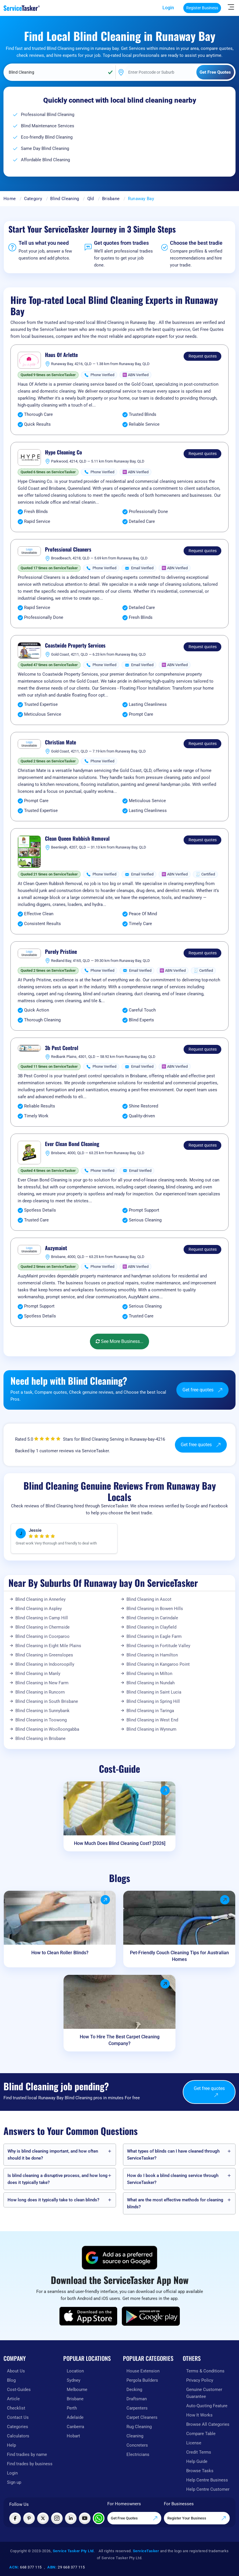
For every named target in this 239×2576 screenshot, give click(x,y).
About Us (16, 2371)
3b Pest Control (61, 1048)
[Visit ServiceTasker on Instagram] (57, 2518)
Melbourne (77, 2389)
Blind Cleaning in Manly (37, 1673)
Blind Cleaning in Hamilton (152, 1655)
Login (168, 7)
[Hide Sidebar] (231, 6)
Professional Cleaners (68, 549)
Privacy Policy (199, 2380)
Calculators (18, 2436)
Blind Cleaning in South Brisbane (46, 1701)
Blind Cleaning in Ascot (148, 1599)
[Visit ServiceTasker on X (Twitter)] (43, 2518)
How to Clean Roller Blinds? (59, 1952)
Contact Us (18, 2417)
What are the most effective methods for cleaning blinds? (175, 2203)
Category (33, 198)
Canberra (75, 2426)
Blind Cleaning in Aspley (38, 1608)
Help (11, 2445)
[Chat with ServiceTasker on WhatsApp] (98, 2518)
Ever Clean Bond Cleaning (72, 1144)
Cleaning (134, 2436)
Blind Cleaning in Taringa (150, 1710)
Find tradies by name (27, 2454)
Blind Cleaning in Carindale (152, 1617)
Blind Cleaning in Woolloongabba (47, 1729)
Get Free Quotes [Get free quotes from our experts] (134, 2518)
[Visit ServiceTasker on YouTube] (84, 2518)
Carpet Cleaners (141, 2417)
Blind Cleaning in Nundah (150, 1682)
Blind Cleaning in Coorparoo (42, 1636)
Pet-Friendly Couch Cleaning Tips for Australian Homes (179, 1956)
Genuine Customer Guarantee (204, 2393)
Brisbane (110, 198)
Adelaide (75, 2417)
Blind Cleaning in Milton (149, 1673)
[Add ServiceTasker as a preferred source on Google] (119, 2257)
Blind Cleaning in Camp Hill (41, 1617)
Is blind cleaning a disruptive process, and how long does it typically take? (58, 2179)
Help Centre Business (207, 2480)
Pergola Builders (142, 2380)
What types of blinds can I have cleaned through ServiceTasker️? (173, 2155)
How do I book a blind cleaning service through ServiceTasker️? (172, 2179)
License (193, 2443)
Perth (72, 2408)
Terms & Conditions (205, 2371)
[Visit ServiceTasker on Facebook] (15, 2518)
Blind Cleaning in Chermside (42, 1627)
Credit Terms (198, 2452)
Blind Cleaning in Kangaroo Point (158, 1664)
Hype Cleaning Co (63, 452)
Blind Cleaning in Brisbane (40, 1738)
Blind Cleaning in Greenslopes (44, 1655)
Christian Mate (60, 742)
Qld (90, 198)
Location (75, 2371)
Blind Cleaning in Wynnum (151, 1729)
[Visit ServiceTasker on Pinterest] (29, 2518)
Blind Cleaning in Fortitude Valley (158, 1645)
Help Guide (196, 2461)
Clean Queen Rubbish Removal (77, 838)
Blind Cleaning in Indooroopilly (44, 1664)
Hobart (73, 2436)
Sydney (73, 2380)
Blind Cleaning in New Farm (41, 1682)
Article (13, 2398)
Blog (11, 2380)
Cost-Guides (19, 2389)
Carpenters (137, 2408)
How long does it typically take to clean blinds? (53, 2199)
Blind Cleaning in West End (152, 1720)
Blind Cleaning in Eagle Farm (154, 1636)
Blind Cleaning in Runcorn (40, 1692)
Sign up (14, 2482)
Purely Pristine (61, 952)
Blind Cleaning (64, 198)
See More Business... (119, 1341)
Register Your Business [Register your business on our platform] (196, 2518)
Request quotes (203, 356)
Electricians (137, 2454)
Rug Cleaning (139, 2426)
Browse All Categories (207, 2424)
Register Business (202, 8)
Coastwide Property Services (75, 645)
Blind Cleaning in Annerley (40, 1599)
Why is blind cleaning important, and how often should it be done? (53, 2155)
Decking (134, 2389)
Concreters (137, 2445)
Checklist (16, 2408)
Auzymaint (56, 1248)
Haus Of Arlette (61, 355)
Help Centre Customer (207, 2489)
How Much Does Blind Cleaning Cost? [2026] (119, 1843)
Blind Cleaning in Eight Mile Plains (48, 1645)
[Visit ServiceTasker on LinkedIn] (71, 2518)
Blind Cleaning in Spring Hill (153, 1701)
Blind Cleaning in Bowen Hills (154, 1608)
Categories (17, 2426)
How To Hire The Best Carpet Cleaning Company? (120, 2040)
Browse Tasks (199, 2470)
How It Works (199, 2415)
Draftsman (136, 2398)
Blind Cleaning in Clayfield (151, 1627)
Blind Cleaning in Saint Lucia (153, 1692)
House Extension (143, 2371)
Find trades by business (29, 2463)
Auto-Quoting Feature (206, 2405)
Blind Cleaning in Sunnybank (42, 1710)
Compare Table (201, 2433)
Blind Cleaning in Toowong (41, 1720)
